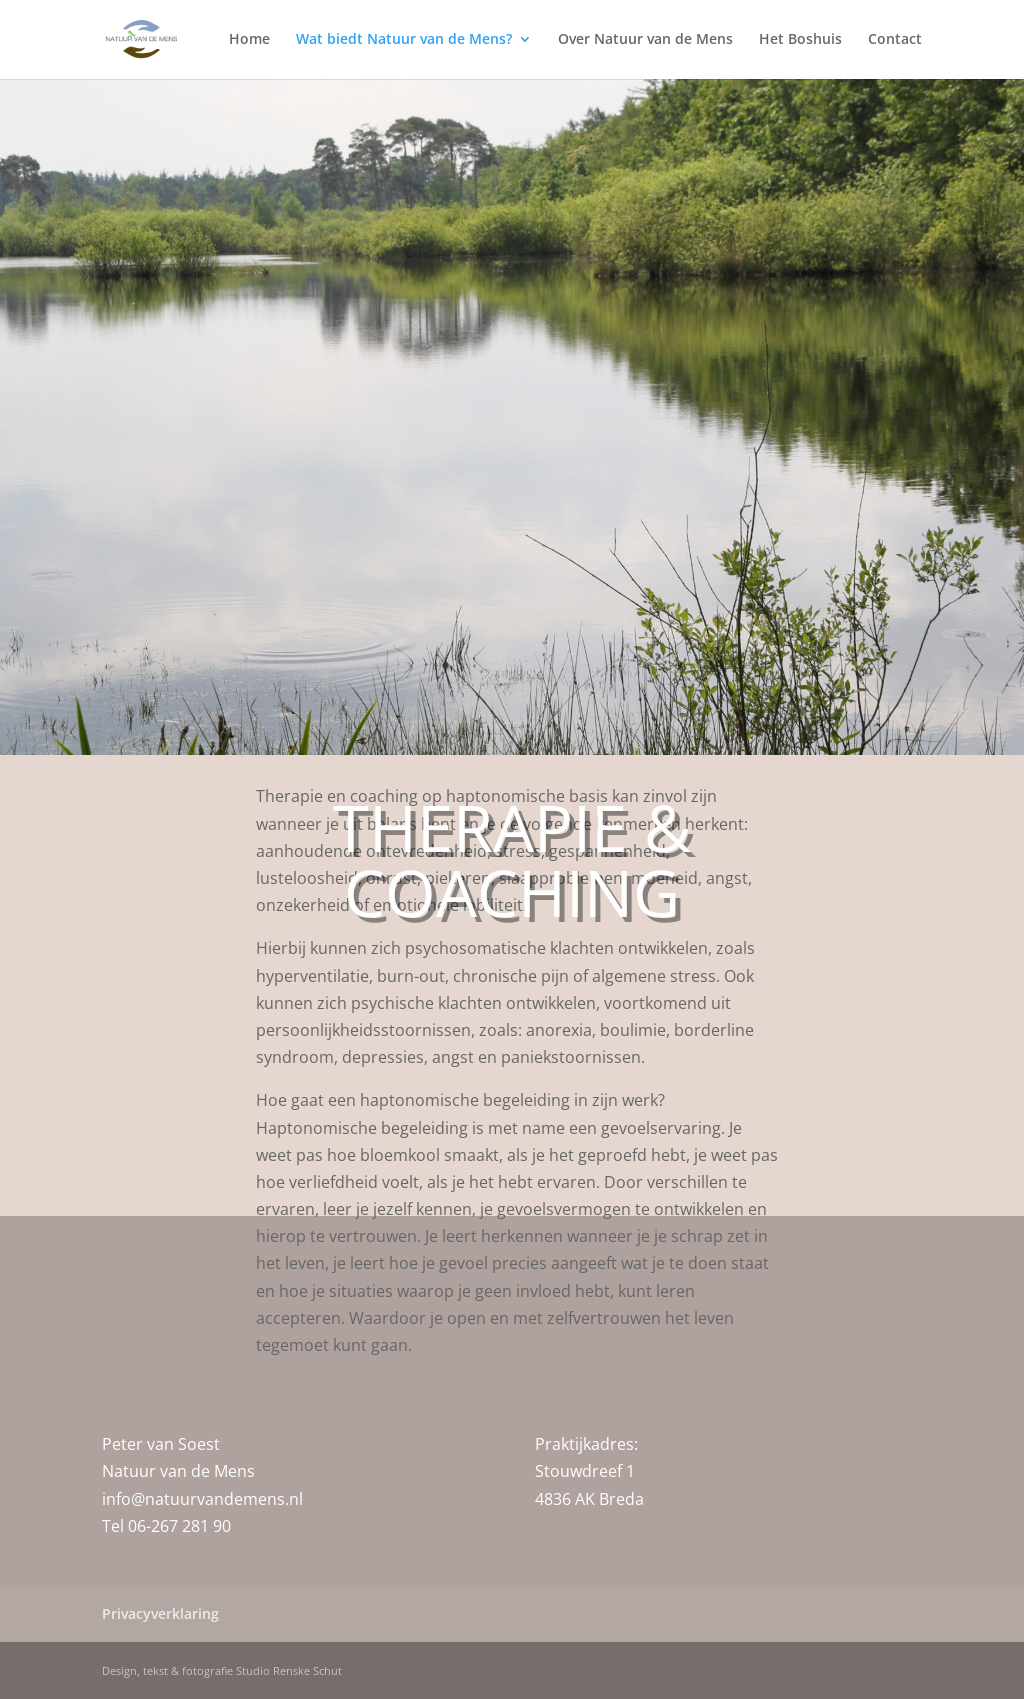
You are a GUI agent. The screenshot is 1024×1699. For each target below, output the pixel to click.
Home (249, 41)
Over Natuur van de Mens (645, 41)
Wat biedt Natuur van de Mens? (404, 41)
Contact (895, 41)
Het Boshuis (800, 41)
